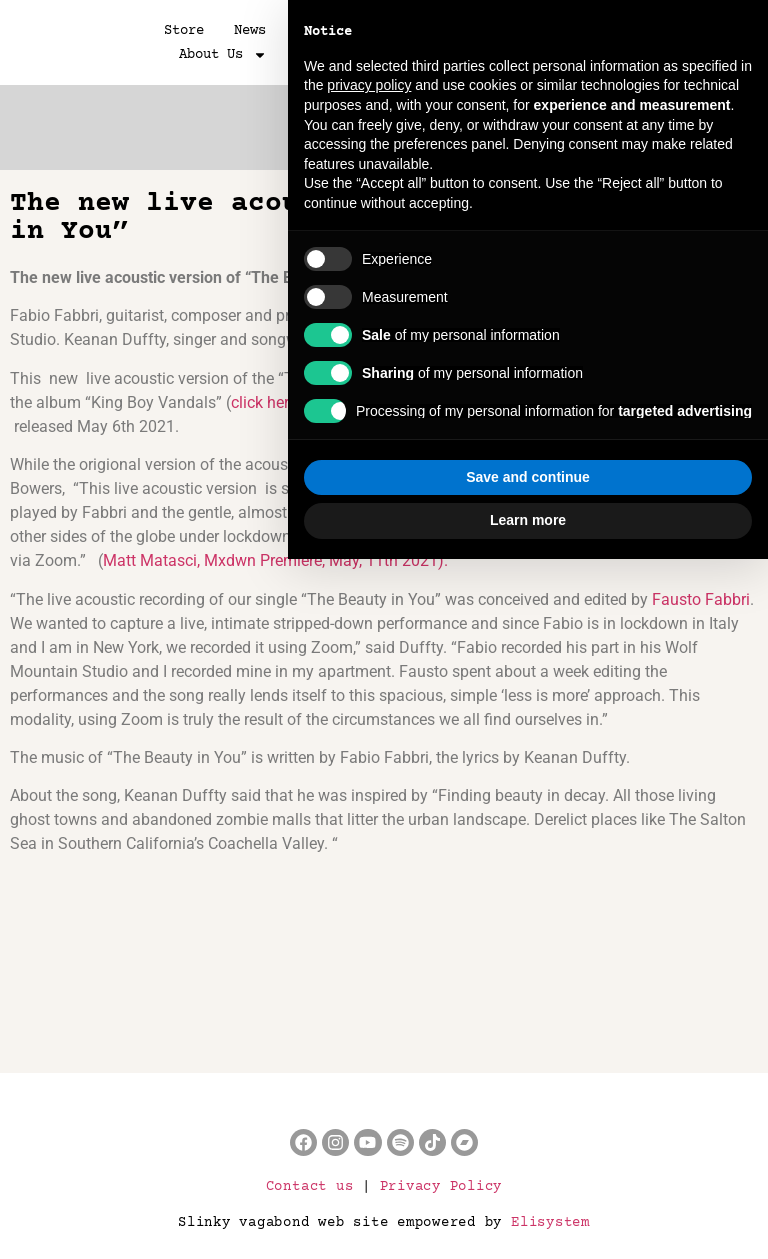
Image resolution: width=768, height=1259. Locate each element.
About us (223, 55)
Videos (398, 31)
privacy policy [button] (369, 786)
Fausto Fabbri (701, 599)
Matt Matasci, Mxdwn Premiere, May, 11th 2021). (275, 560)
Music (472, 31)
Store (184, 31)
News (250, 31)
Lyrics (616, 31)
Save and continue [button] (528, 1177)
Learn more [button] (528, 1220)
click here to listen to (303, 402)
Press (542, 31)
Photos (320, 31)
